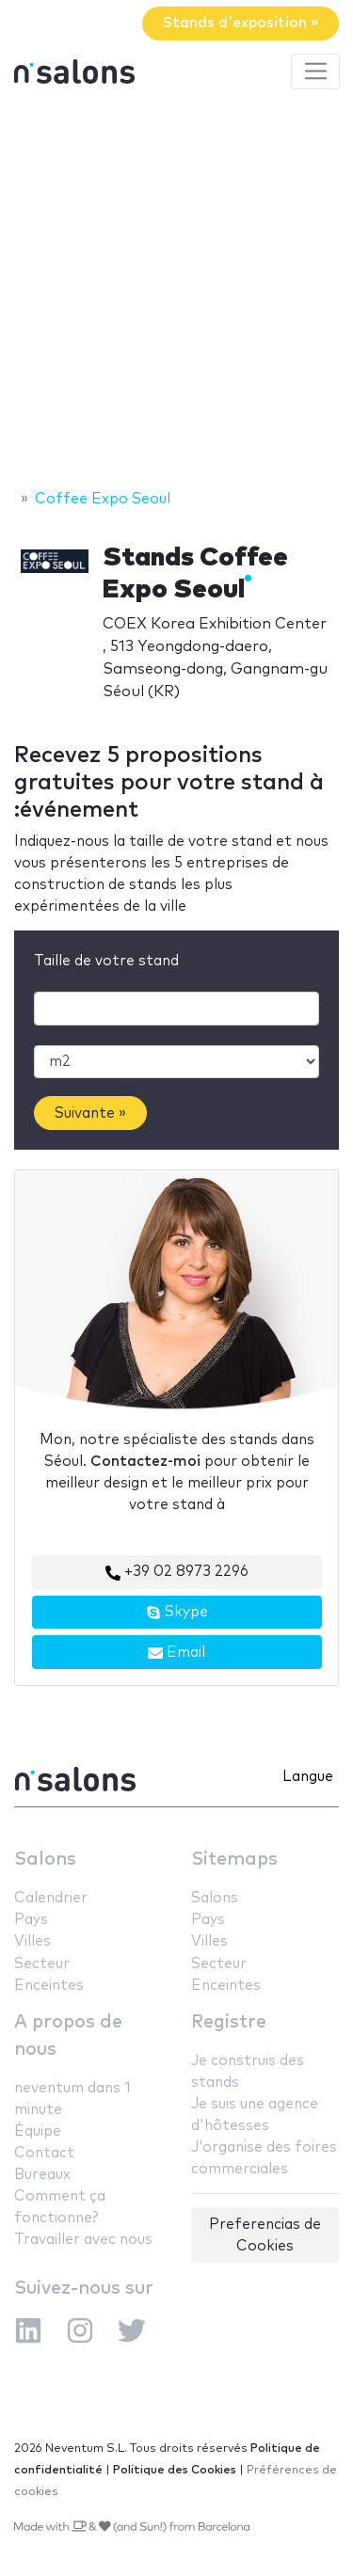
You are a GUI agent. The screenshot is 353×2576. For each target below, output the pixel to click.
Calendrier (51, 1898)
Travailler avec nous (83, 2240)
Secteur (42, 1964)
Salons (45, 1859)
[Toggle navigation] (315, 71)
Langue (307, 1777)
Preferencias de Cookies (265, 2235)
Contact (44, 2153)
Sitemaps (234, 1859)
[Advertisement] (176, 292)
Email (176, 1653)
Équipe (37, 2131)
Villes (32, 1941)
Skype (177, 1612)
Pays (31, 1920)
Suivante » (90, 1113)
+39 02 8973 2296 (177, 1572)
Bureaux (42, 2175)
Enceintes (49, 1986)
